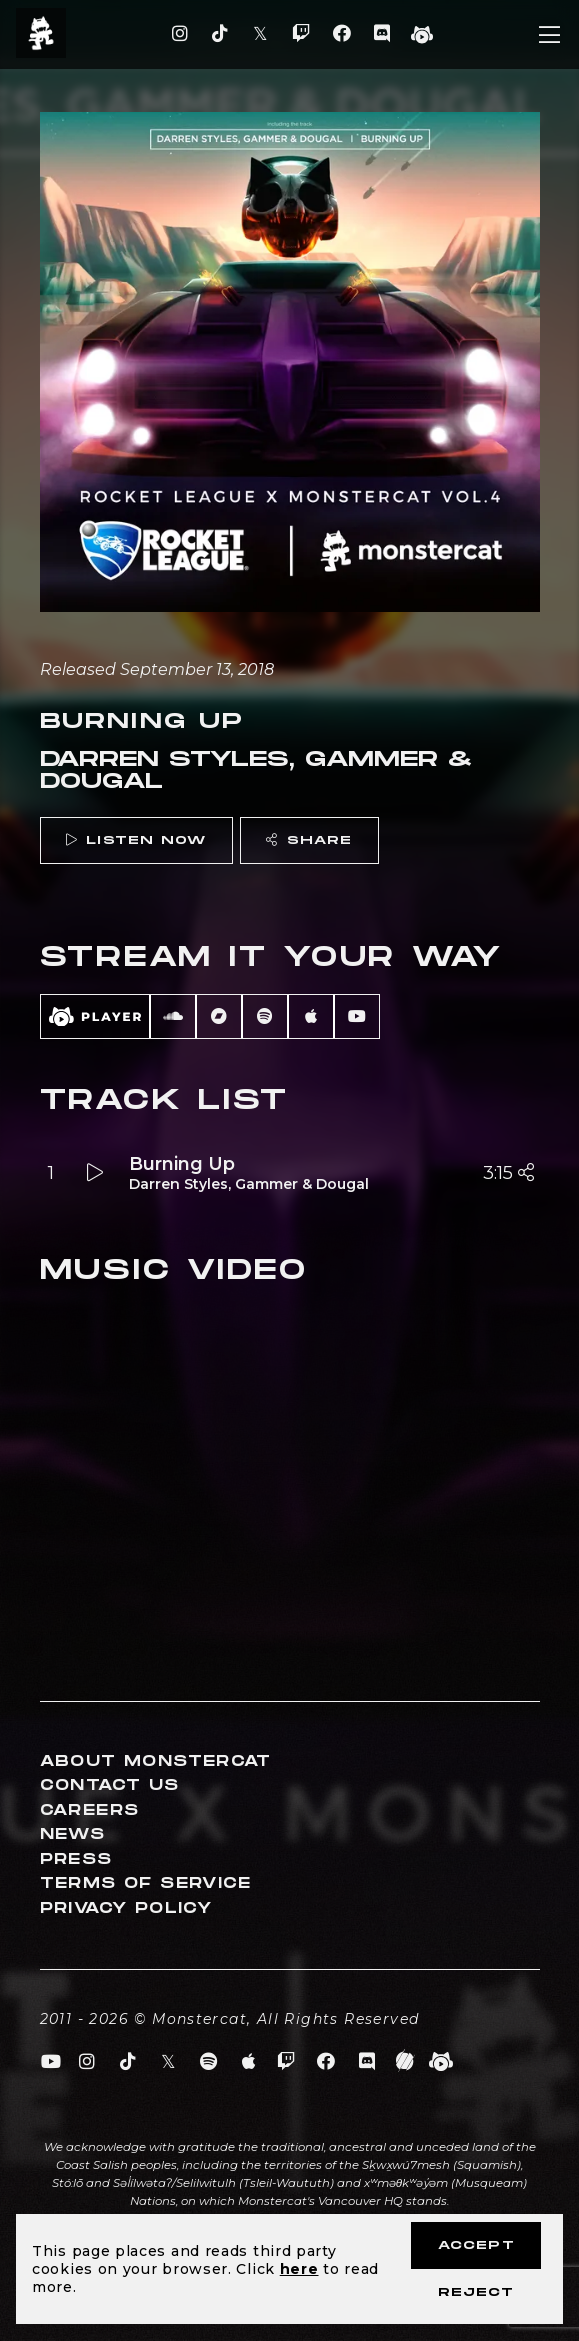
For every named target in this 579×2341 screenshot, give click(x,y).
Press (76, 1859)
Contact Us (110, 1785)
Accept (476, 2245)
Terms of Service (146, 1883)
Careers (90, 1810)
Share (309, 840)
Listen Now (136, 840)
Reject (476, 2292)
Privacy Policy (126, 1908)
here (299, 2269)
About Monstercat (156, 1761)
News (73, 1834)
